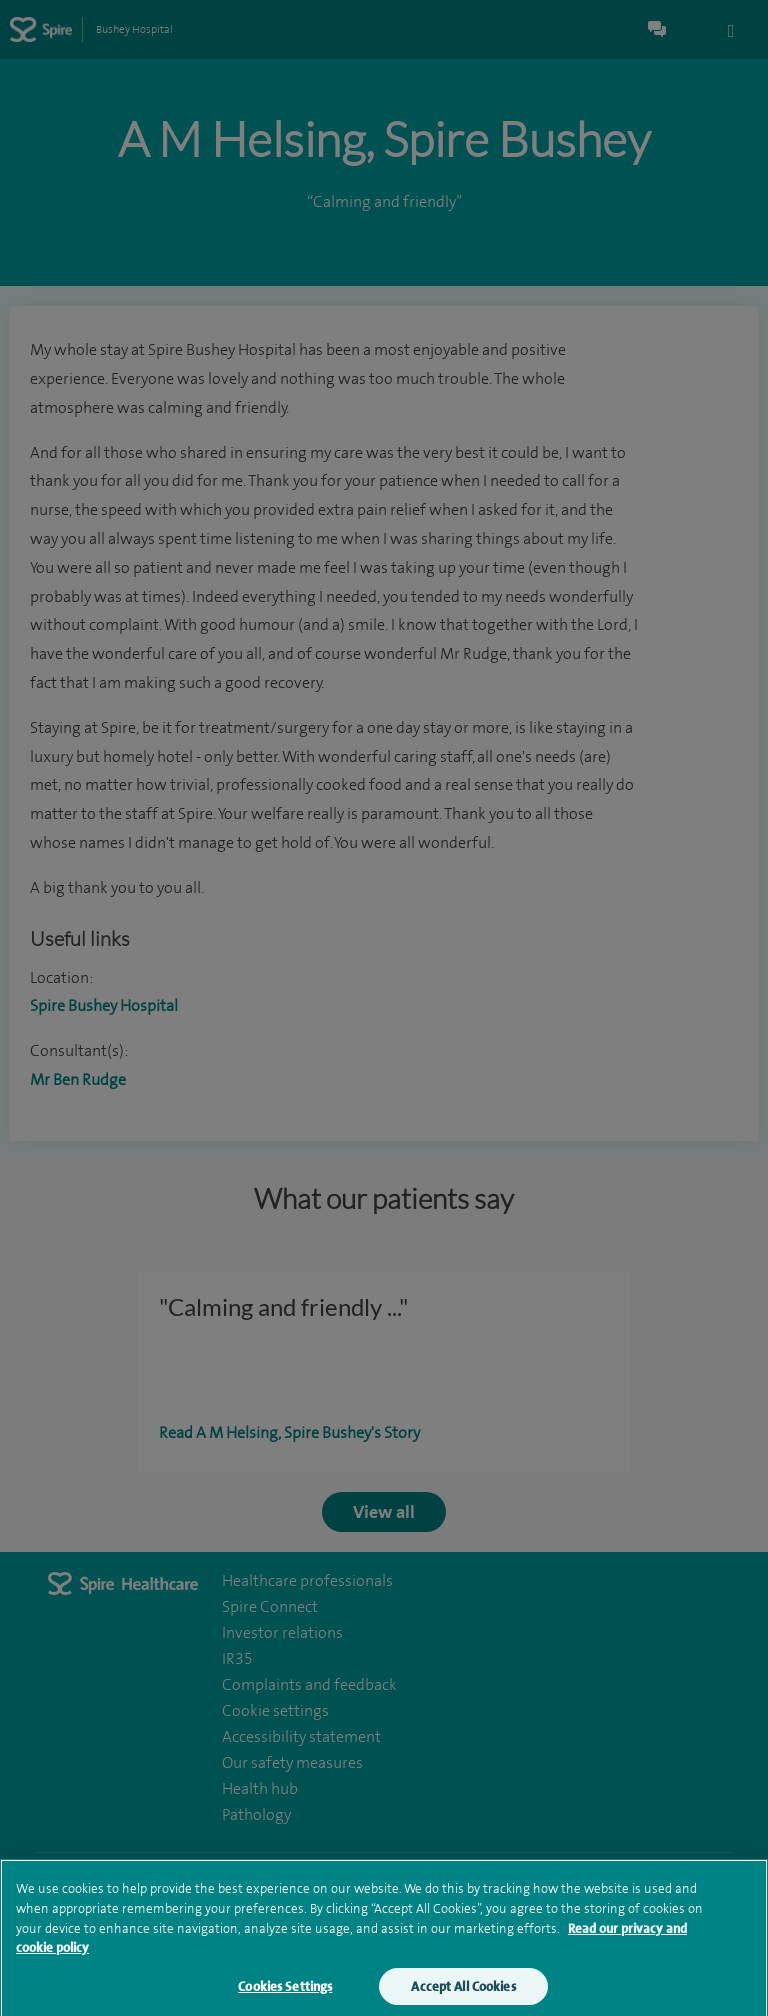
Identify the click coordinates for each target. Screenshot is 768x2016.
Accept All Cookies (463, 1991)
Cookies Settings (285, 1991)
